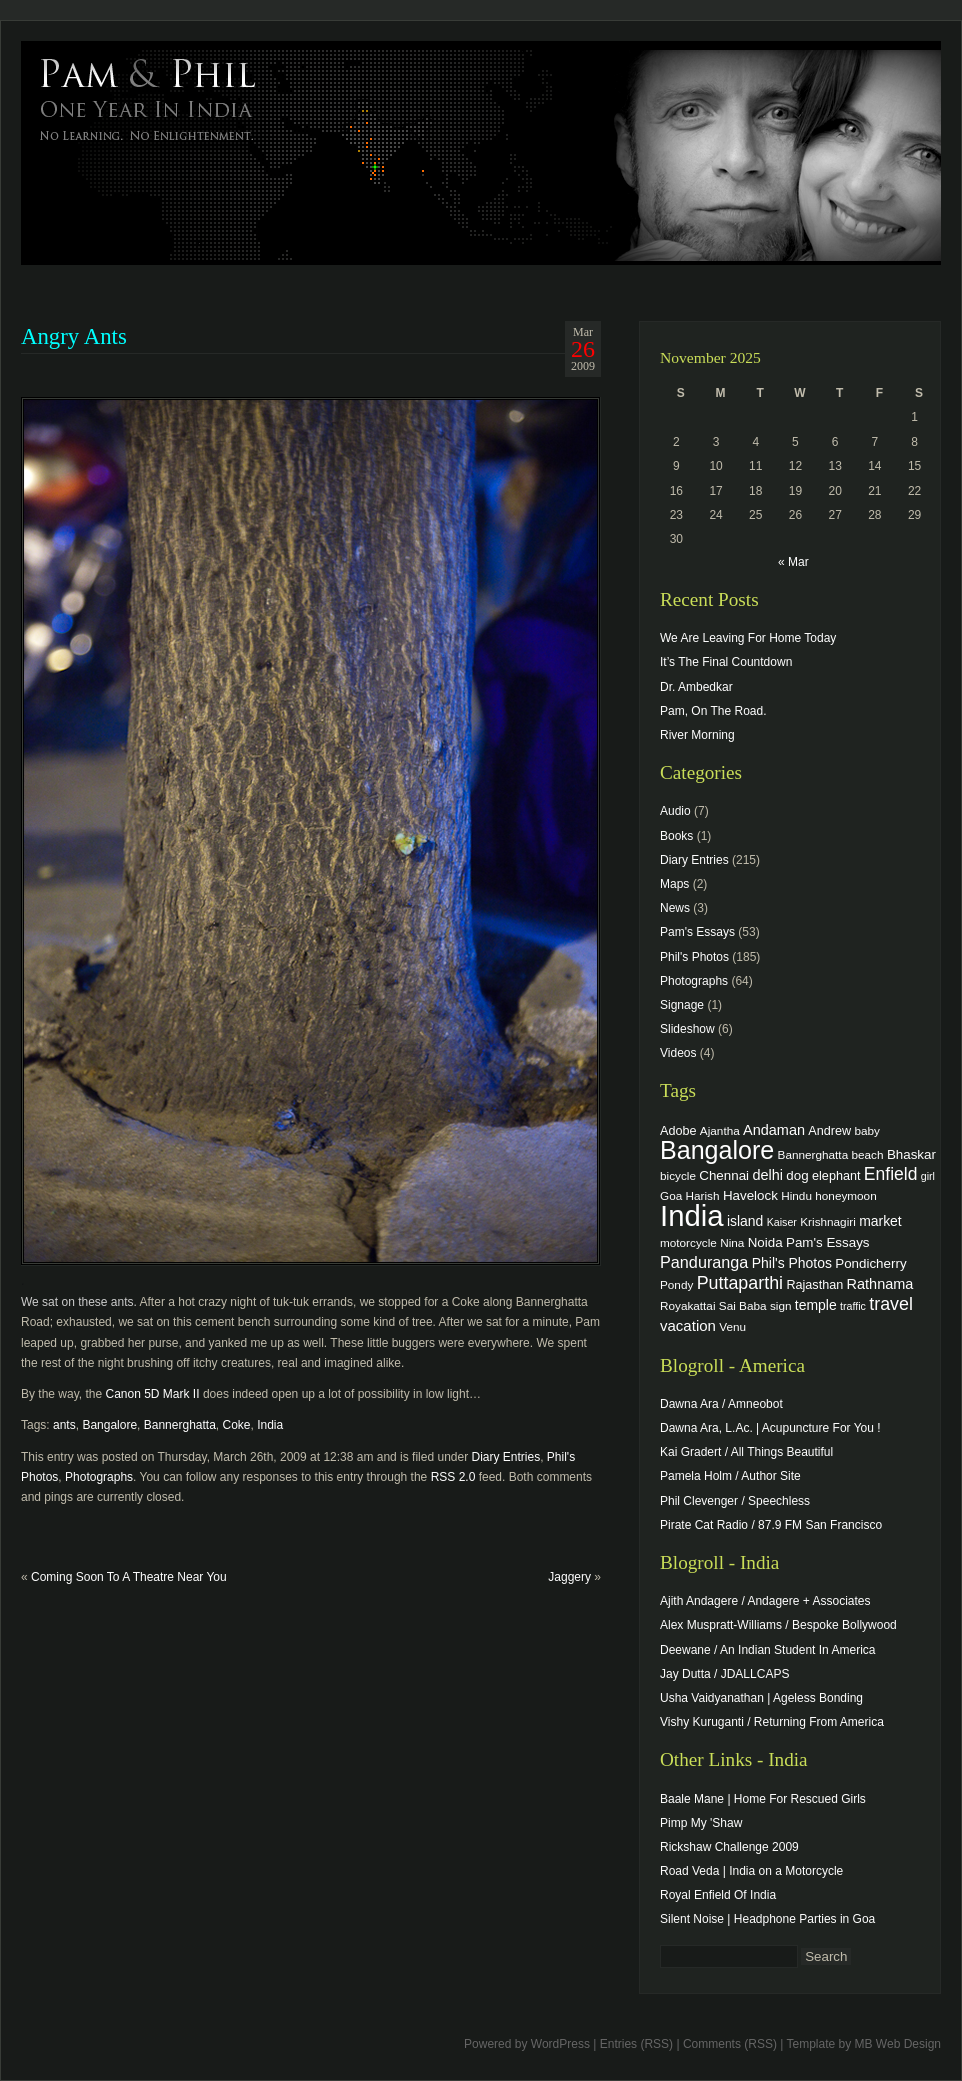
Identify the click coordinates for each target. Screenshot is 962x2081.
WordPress (560, 2044)
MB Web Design (898, 2044)
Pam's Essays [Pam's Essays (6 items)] (828, 1242)
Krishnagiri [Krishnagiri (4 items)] (828, 1221)
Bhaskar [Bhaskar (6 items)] (911, 1154)
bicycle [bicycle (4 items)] (678, 1175)
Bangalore (109, 1425)
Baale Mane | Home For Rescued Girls (763, 1799)
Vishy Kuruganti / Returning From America (772, 1722)
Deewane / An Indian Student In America (767, 1650)
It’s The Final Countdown (726, 662)
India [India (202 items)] (692, 1215)
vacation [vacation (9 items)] (688, 1325)
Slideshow (687, 1029)
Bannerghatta (180, 1425)
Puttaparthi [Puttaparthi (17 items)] (740, 1283)
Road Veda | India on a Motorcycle (751, 1871)
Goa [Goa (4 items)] (671, 1195)
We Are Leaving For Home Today (748, 638)
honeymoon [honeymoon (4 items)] (845, 1195)
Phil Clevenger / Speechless (735, 1501)
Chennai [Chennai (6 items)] (724, 1175)
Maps (674, 884)
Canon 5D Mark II (154, 1394)
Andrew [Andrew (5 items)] (829, 1131)
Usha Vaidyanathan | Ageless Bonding (761, 1698)
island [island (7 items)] (745, 1221)
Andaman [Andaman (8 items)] (774, 1130)
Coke (237, 1425)
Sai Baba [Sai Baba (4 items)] (743, 1305)
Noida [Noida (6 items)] (765, 1242)
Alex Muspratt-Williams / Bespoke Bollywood (778, 1625)
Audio (675, 811)
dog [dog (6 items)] (797, 1175)
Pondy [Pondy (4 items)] (676, 1284)
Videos (678, 1053)
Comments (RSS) (730, 2044)
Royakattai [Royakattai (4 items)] (688, 1305)
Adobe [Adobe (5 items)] (678, 1131)
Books (676, 836)
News (675, 908)
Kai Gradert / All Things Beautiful (746, 1452)
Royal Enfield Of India (718, 1895)
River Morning (697, 735)
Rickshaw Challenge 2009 (729, 1847)
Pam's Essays (697, 932)
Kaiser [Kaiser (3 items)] (782, 1222)
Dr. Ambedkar (696, 687)
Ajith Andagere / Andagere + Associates (765, 1601)
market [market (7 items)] (880, 1221)
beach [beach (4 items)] (868, 1154)
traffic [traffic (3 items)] (853, 1306)
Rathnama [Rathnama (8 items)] (880, 1284)
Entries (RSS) (636, 2044)
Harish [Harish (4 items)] (703, 1195)
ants (64, 1425)
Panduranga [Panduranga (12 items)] (704, 1262)
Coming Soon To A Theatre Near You (129, 1577)
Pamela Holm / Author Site (730, 1476)
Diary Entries (505, 1457)
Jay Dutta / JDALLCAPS (724, 1674)
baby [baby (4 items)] (867, 1130)
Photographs (99, 1477)
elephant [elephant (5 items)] (836, 1176)
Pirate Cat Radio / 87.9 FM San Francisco (771, 1525)
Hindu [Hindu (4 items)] (796, 1195)
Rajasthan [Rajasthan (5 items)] (814, 1285)
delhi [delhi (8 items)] (767, 1175)
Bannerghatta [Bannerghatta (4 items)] (813, 1154)
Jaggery (569, 1577)
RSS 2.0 (453, 1477)
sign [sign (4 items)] (781, 1305)
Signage (682, 1005)
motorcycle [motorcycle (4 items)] (688, 1242)
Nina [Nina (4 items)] (732, 1242)
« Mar (793, 562)
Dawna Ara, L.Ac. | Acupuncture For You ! (770, 1428)
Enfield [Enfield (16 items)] (891, 1174)
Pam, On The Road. (713, 711)
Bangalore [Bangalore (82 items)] (717, 1150)
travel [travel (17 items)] (891, 1304)
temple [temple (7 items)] (816, 1305)
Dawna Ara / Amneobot (721, 1404)
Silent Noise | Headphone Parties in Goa (767, 1919)
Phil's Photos (694, 957)
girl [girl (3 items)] (928, 1176)
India (270, 1425)
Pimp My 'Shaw (701, 1823)
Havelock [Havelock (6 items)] (750, 1195)
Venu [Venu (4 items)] (732, 1326)
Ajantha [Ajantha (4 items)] (720, 1130)
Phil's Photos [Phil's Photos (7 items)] (792, 1263)
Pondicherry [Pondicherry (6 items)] (870, 1263)
